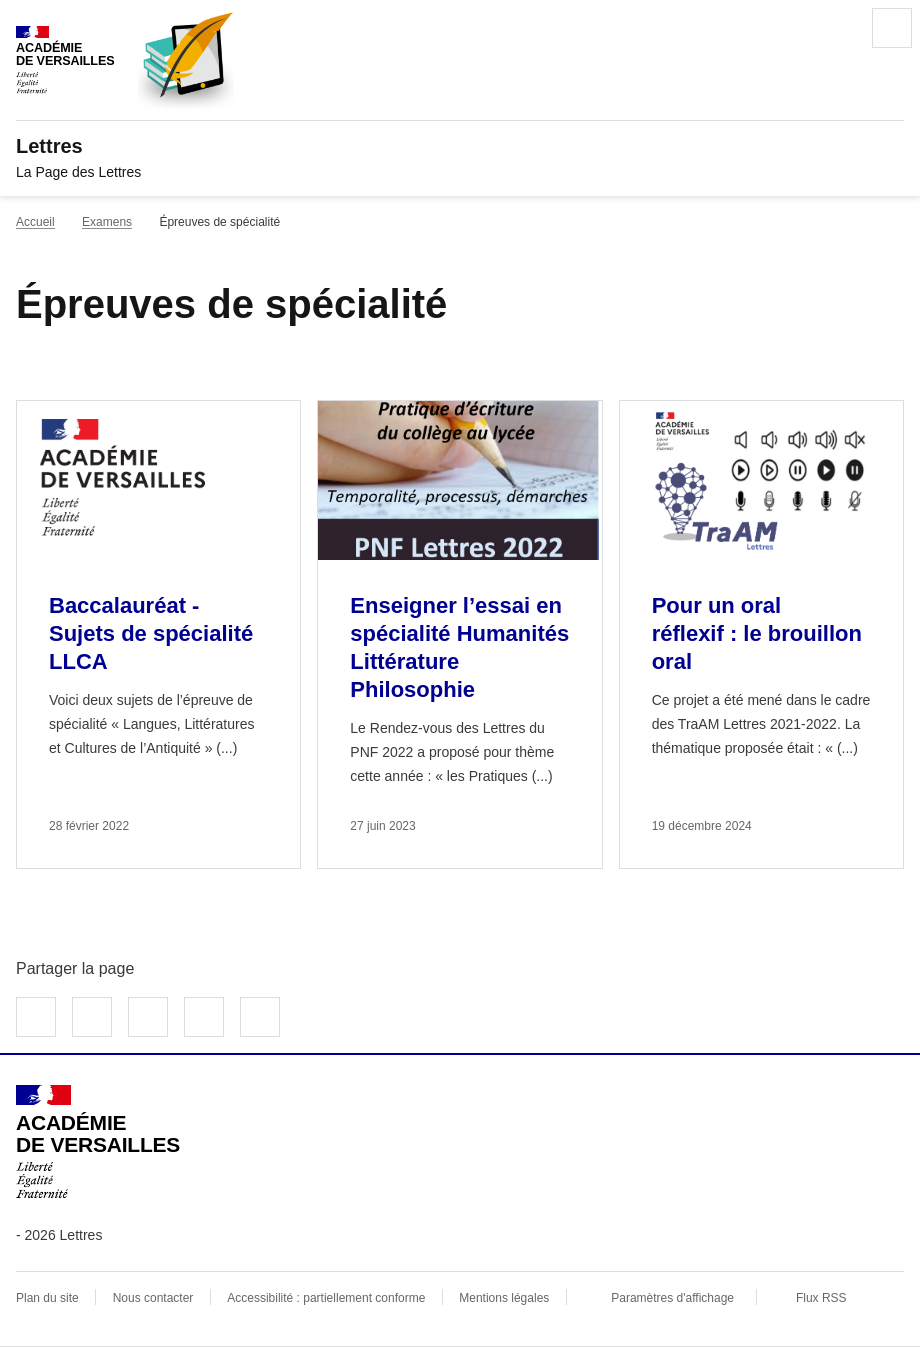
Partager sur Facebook (36, 1017)
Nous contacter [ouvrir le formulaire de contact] (153, 1298)
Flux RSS (821, 1298)
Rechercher (836, 28)
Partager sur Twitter (92, 1017)
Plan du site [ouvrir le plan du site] (47, 1298)
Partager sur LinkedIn (148, 1017)
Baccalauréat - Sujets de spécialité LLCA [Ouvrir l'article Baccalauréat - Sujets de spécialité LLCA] (151, 633)
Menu (892, 28)
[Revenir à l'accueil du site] (98, 1142)
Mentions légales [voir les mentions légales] (504, 1298)
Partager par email (204, 1017)
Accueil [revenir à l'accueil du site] (35, 222)
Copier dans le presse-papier (260, 1017)
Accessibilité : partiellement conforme (326, 1298)
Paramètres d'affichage (672, 1298)
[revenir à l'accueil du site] (460, 146)
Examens (107, 222)
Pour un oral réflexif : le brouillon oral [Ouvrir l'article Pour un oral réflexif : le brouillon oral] (757, 633)
